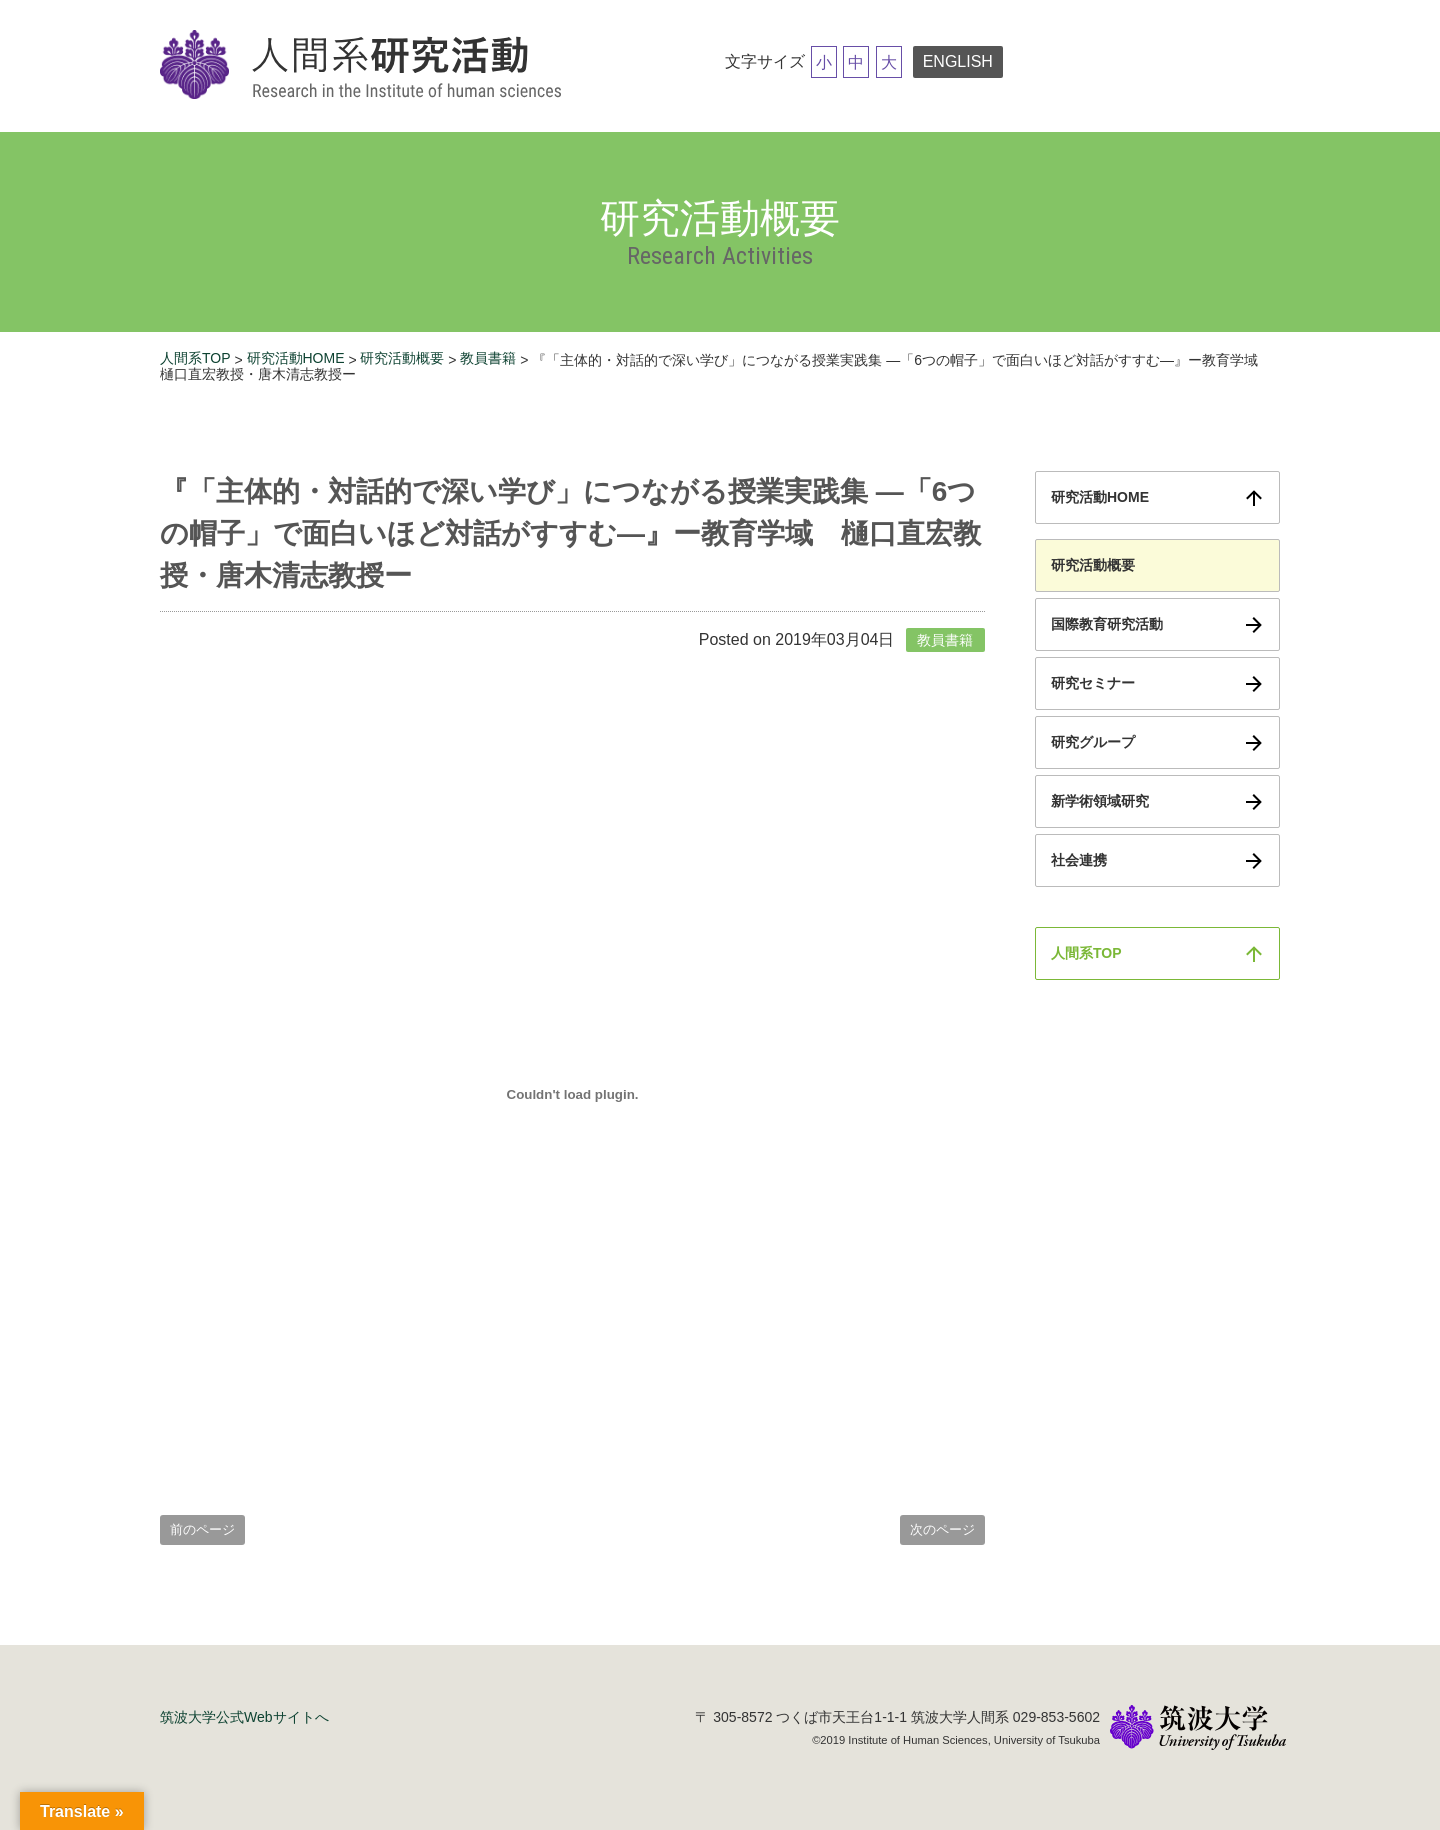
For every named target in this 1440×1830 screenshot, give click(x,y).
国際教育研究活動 (1107, 624)
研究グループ (1093, 742)
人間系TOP (195, 358)
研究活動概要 (402, 358)
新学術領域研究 (1100, 801)
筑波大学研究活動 (365, 66)
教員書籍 (488, 358)
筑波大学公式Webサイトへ (244, 1717)
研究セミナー (1093, 683)
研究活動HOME (296, 358)
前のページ (202, 1529)
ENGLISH (958, 61)
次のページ (942, 1529)
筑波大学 (1198, 1729)
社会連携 (1079, 860)
